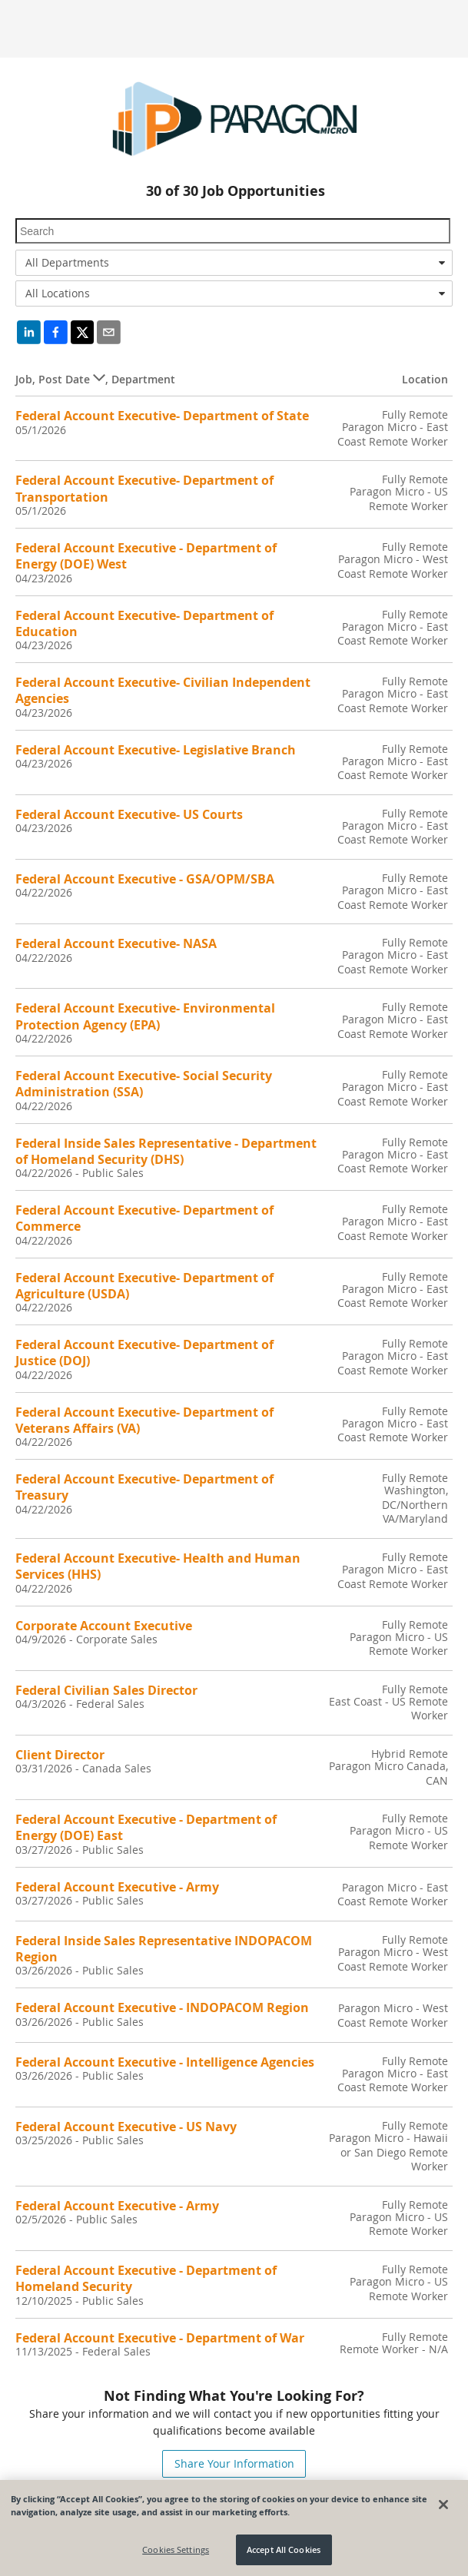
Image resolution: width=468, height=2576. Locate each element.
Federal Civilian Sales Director (106, 1690)
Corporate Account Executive (103, 1625)
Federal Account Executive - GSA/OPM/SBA (144, 878)
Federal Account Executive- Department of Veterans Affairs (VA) (144, 1420)
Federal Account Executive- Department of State (162, 415)
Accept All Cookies (283, 2550)
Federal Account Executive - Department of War (159, 2337)
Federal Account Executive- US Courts (129, 814)
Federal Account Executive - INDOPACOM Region (162, 2007)
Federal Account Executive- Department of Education (144, 623)
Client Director (60, 1754)
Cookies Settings (175, 2550)
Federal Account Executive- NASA (116, 943)
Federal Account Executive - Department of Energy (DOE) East (146, 1827)
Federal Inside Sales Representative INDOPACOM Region (163, 1948)
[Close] (443, 2504)
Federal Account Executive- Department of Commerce (144, 1218)
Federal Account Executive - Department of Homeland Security (146, 2278)
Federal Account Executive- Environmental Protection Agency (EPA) (145, 1016)
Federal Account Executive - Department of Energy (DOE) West (146, 555)
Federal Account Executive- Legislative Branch (155, 749)
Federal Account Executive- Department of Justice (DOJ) (144, 1352)
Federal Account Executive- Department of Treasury (144, 1486)
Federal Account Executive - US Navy (126, 2126)
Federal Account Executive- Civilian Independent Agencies (162, 690)
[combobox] (234, 263)
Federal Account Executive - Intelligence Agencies (164, 2062)
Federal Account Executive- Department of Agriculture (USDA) (144, 1285)
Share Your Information (234, 2463)
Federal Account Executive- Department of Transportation (144, 488)
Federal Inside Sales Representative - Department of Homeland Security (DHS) (166, 1151)
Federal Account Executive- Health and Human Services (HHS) (157, 1566)
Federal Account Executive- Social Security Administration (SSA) (143, 1083)
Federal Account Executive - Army (117, 1886)
